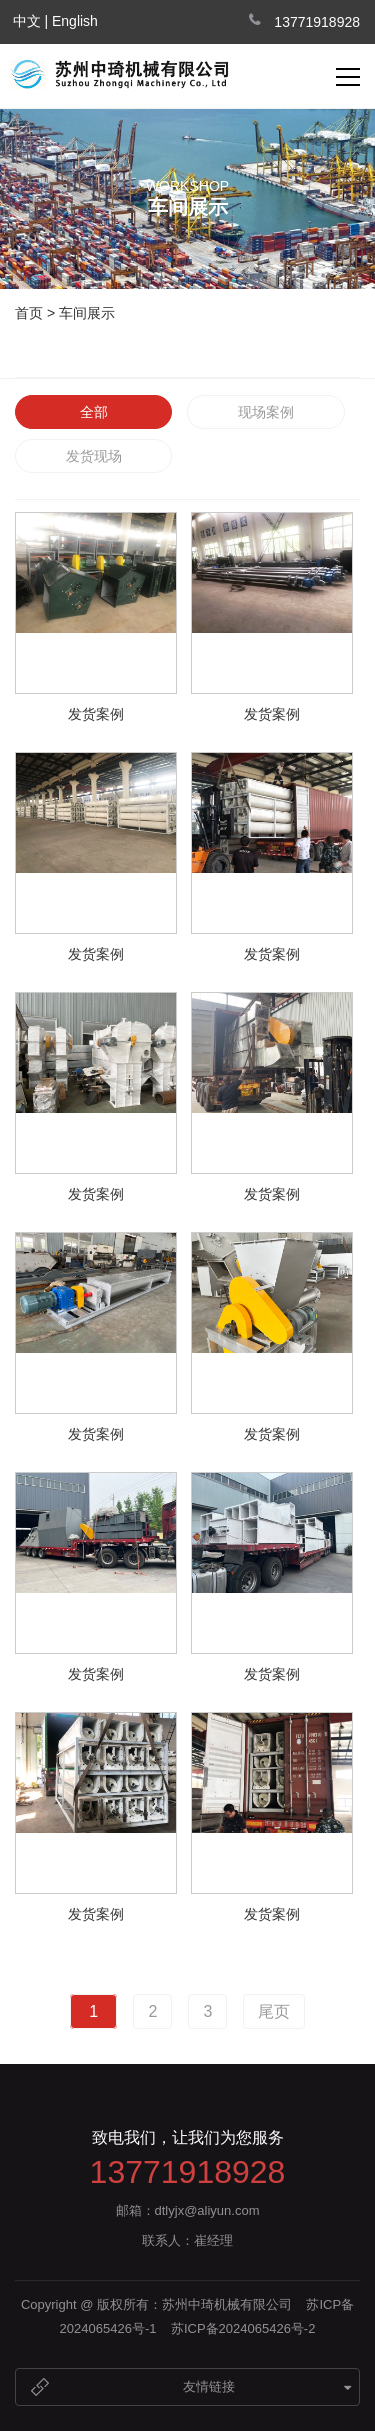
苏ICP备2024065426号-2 (243, 2328)
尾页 (274, 2011)
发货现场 (94, 456)
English (75, 21)
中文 (27, 21)
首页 (29, 313)
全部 (94, 412)
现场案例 (266, 412)
